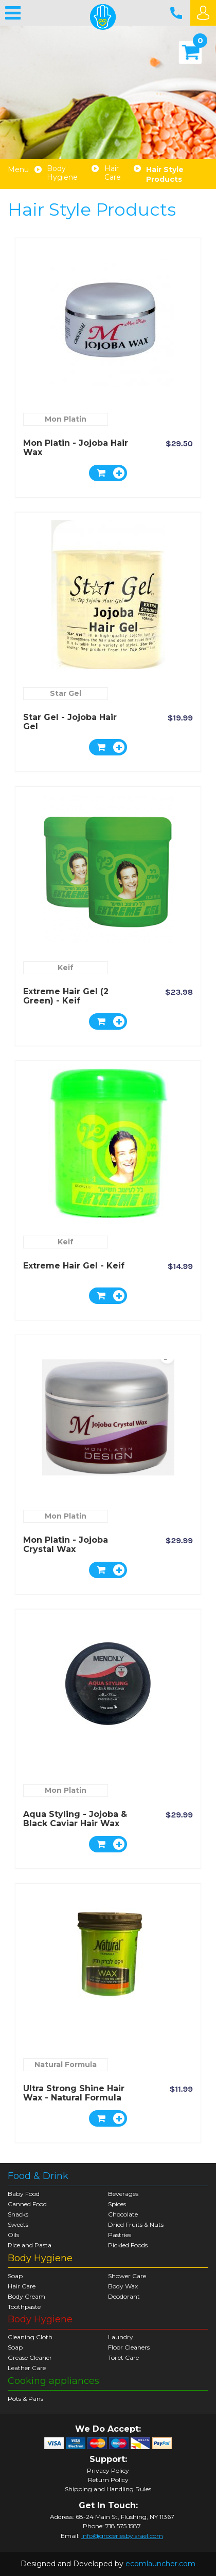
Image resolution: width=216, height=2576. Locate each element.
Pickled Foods (128, 2245)
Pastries (119, 2235)
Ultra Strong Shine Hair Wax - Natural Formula (73, 2093)
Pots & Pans (25, 2398)
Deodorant (124, 2296)
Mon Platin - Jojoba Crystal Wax (65, 1544)
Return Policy (108, 2480)
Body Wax (123, 2286)
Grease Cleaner (30, 2357)
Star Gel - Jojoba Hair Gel (70, 721)
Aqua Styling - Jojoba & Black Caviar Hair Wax (75, 1818)
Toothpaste (24, 2306)
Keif (66, 967)
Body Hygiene (62, 173)
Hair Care (112, 173)
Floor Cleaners (129, 2347)
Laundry (120, 2337)
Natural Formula (65, 2064)
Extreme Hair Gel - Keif (73, 1266)
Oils (13, 2235)
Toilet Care (123, 2357)
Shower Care (127, 2276)
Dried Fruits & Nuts (136, 2224)
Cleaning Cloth (30, 2337)
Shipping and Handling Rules (108, 2489)
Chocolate (123, 2214)
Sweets (18, 2224)
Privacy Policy (108, 2470)
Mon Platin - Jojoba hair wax (75, 447)
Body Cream (26, 2296)
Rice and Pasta (29, 2245)
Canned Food (27, 2204)
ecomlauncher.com (160, 2563)
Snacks (18, 2214)
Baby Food (24, 2194)
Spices (117, 2204)
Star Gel (65, 693)
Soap (15, 2276)
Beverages (123, 2194)
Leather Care (27, 2368)
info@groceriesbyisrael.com (122, 2536)
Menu (18, 169)
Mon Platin (65, 419)
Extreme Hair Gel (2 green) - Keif (66, 996)
